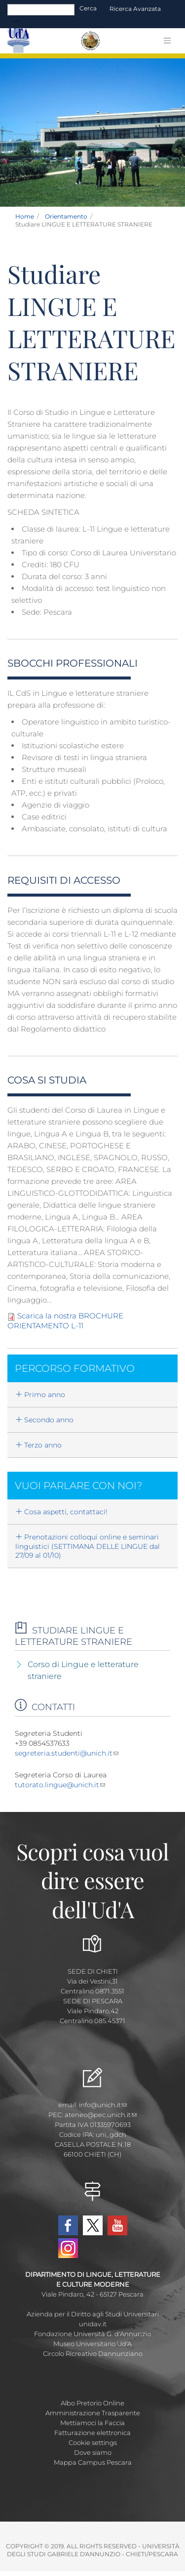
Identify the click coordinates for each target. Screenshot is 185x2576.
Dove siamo (92, 2452)
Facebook (68, 2225)
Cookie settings (93, 2442)
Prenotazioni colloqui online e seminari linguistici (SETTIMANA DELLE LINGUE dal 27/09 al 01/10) (87, 1546)
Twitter (92, 2225)
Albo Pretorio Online (92, 2403)
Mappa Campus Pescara (93, 2462)
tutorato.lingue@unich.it (60, 1784)
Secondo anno (44, 1419)
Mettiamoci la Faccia (92, 2423)
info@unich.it (103, 2105)
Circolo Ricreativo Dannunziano (93, 2353)
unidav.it (93, 2324)
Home (24, 216)
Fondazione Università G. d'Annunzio (92, 2334)
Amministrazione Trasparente (92, 2413)
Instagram (68, 2248)
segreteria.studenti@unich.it (66, 1753)
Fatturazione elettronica (92, 2433)
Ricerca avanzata (135, 8)
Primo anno (40, 1394)
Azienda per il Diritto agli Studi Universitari (93, 2314)
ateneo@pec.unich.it (101, 2115)
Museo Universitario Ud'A (92, 2344)
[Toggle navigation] (16, 22)
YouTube (117, 2225)
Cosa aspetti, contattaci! (61, 1511)
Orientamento (66, 216)
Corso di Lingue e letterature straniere (83, 1670)
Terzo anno (38, 1445)
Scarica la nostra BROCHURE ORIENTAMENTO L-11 (65, 1320)
